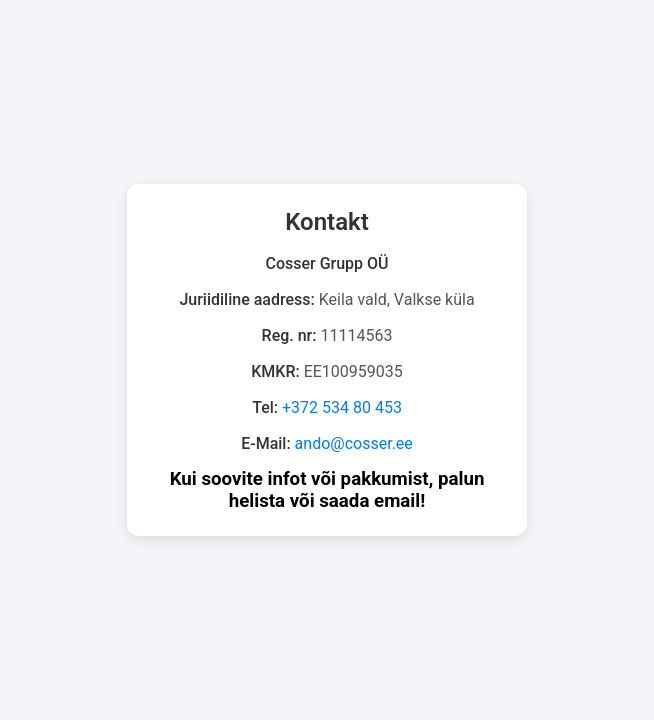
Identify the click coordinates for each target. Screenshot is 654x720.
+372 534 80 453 (342, 407)
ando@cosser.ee (354, 443)
